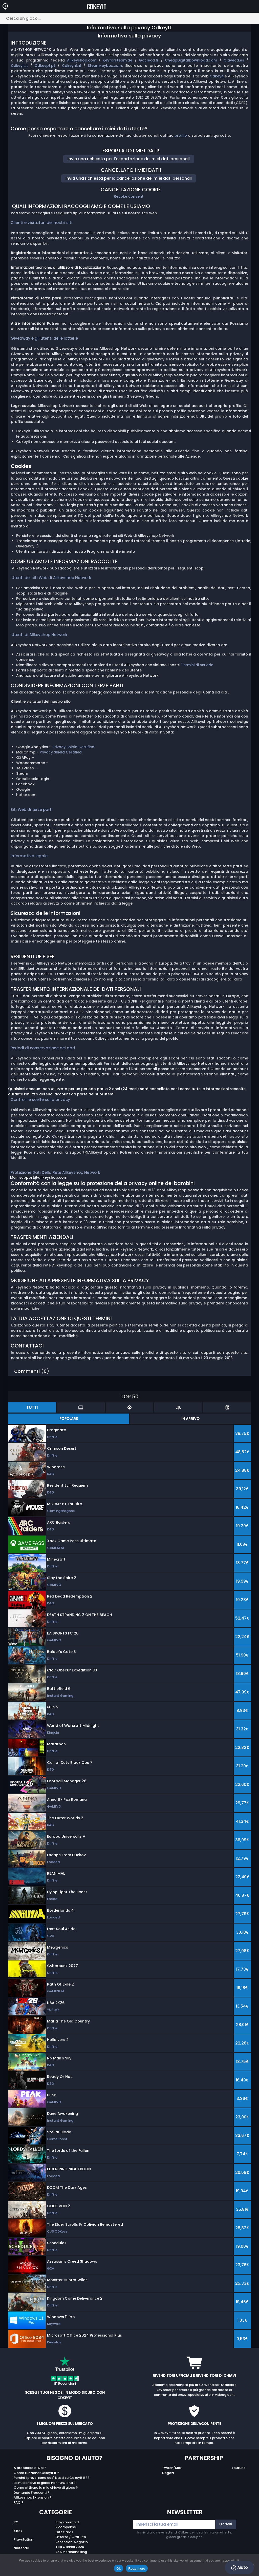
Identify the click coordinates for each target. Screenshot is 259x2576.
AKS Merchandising (71, 2551)
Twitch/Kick (172, 2467)
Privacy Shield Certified (73, 746)
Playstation (23, 2539)
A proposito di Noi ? (30, 2467)
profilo (181, 135)
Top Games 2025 (69, 2546)
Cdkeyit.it (19, 65)
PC (16, 2522)
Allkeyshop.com (81, 60)
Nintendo (21, 2548)
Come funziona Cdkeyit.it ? (36, 2472)
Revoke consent (128, 196)
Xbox (18, 2530)
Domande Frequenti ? (31, 2492)
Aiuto (239, 2567)
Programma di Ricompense (67, 2525)
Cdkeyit (217, 76)
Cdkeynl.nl (71, 65)
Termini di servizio (197, 664)
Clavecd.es (234, 60)
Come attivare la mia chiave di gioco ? (46, 2487)
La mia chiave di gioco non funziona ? (45, 2482)
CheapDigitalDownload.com (191, 60)
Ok (118, 2568)
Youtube (238, 2467)
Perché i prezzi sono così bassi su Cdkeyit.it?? (52, 2477)
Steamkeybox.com (105, 65)
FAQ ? (18, 2502)
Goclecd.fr (149, 60)
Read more (136, 2568)
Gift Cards (64, 2532)
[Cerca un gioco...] (129, 18)
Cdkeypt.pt (45, 65)
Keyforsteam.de (117, 60)
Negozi (168, 2472)
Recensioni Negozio (71, 2542)
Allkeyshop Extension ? (32, 2497)
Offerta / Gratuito (70, 2536)
